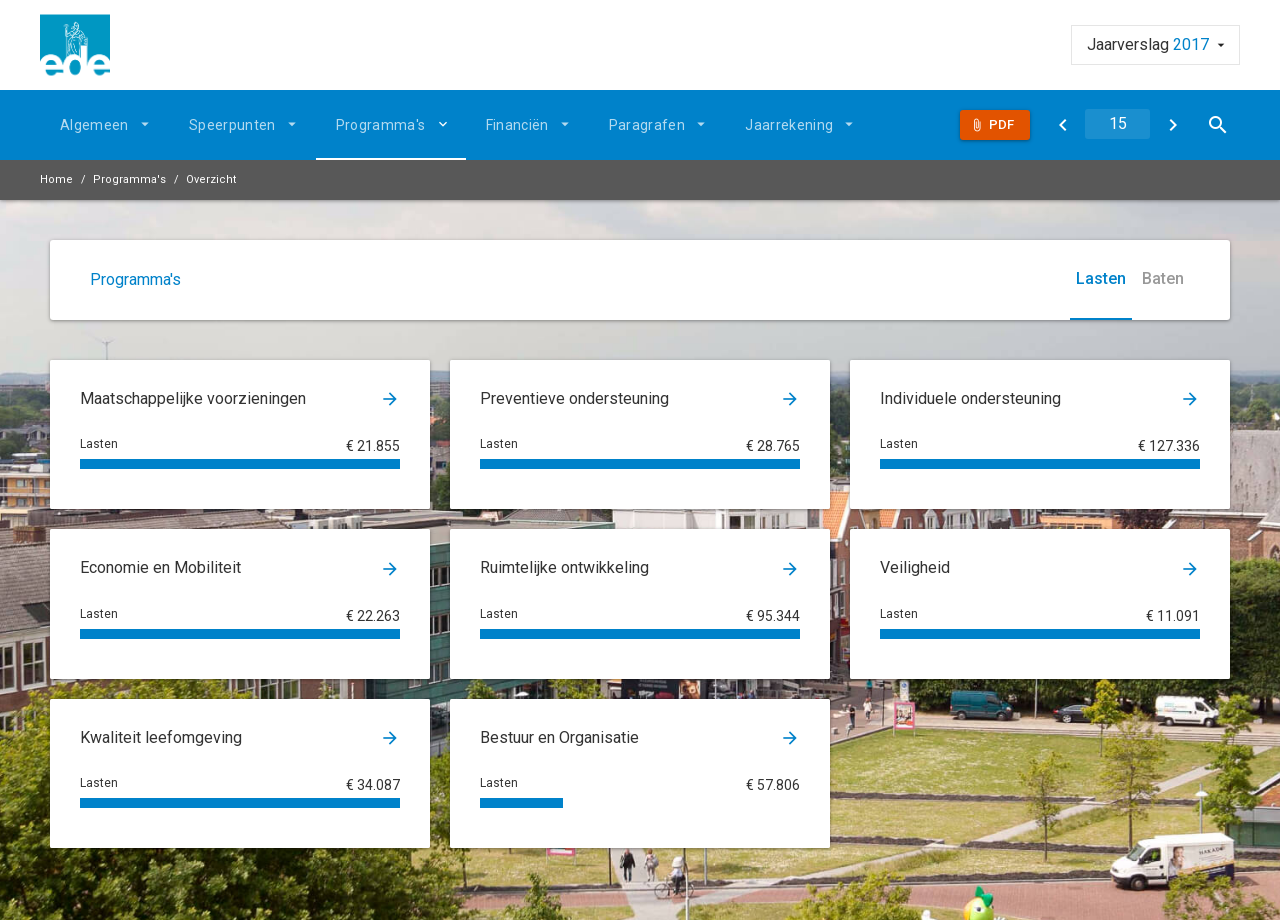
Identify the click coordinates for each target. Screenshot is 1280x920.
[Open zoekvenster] (1217, 125)
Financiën (517, 125)
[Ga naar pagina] (1117, 124)
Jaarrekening (789, 125)
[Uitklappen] (446, 124)
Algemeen (94, 125)
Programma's (381, 125)
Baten (1163, 278)
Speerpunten (232, 125)
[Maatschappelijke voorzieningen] (1172, 125)
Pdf (1001, 124)
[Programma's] (1062, 125)
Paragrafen (647, 125)
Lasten (1101, 278)
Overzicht (211, 179)
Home (56, 179)
